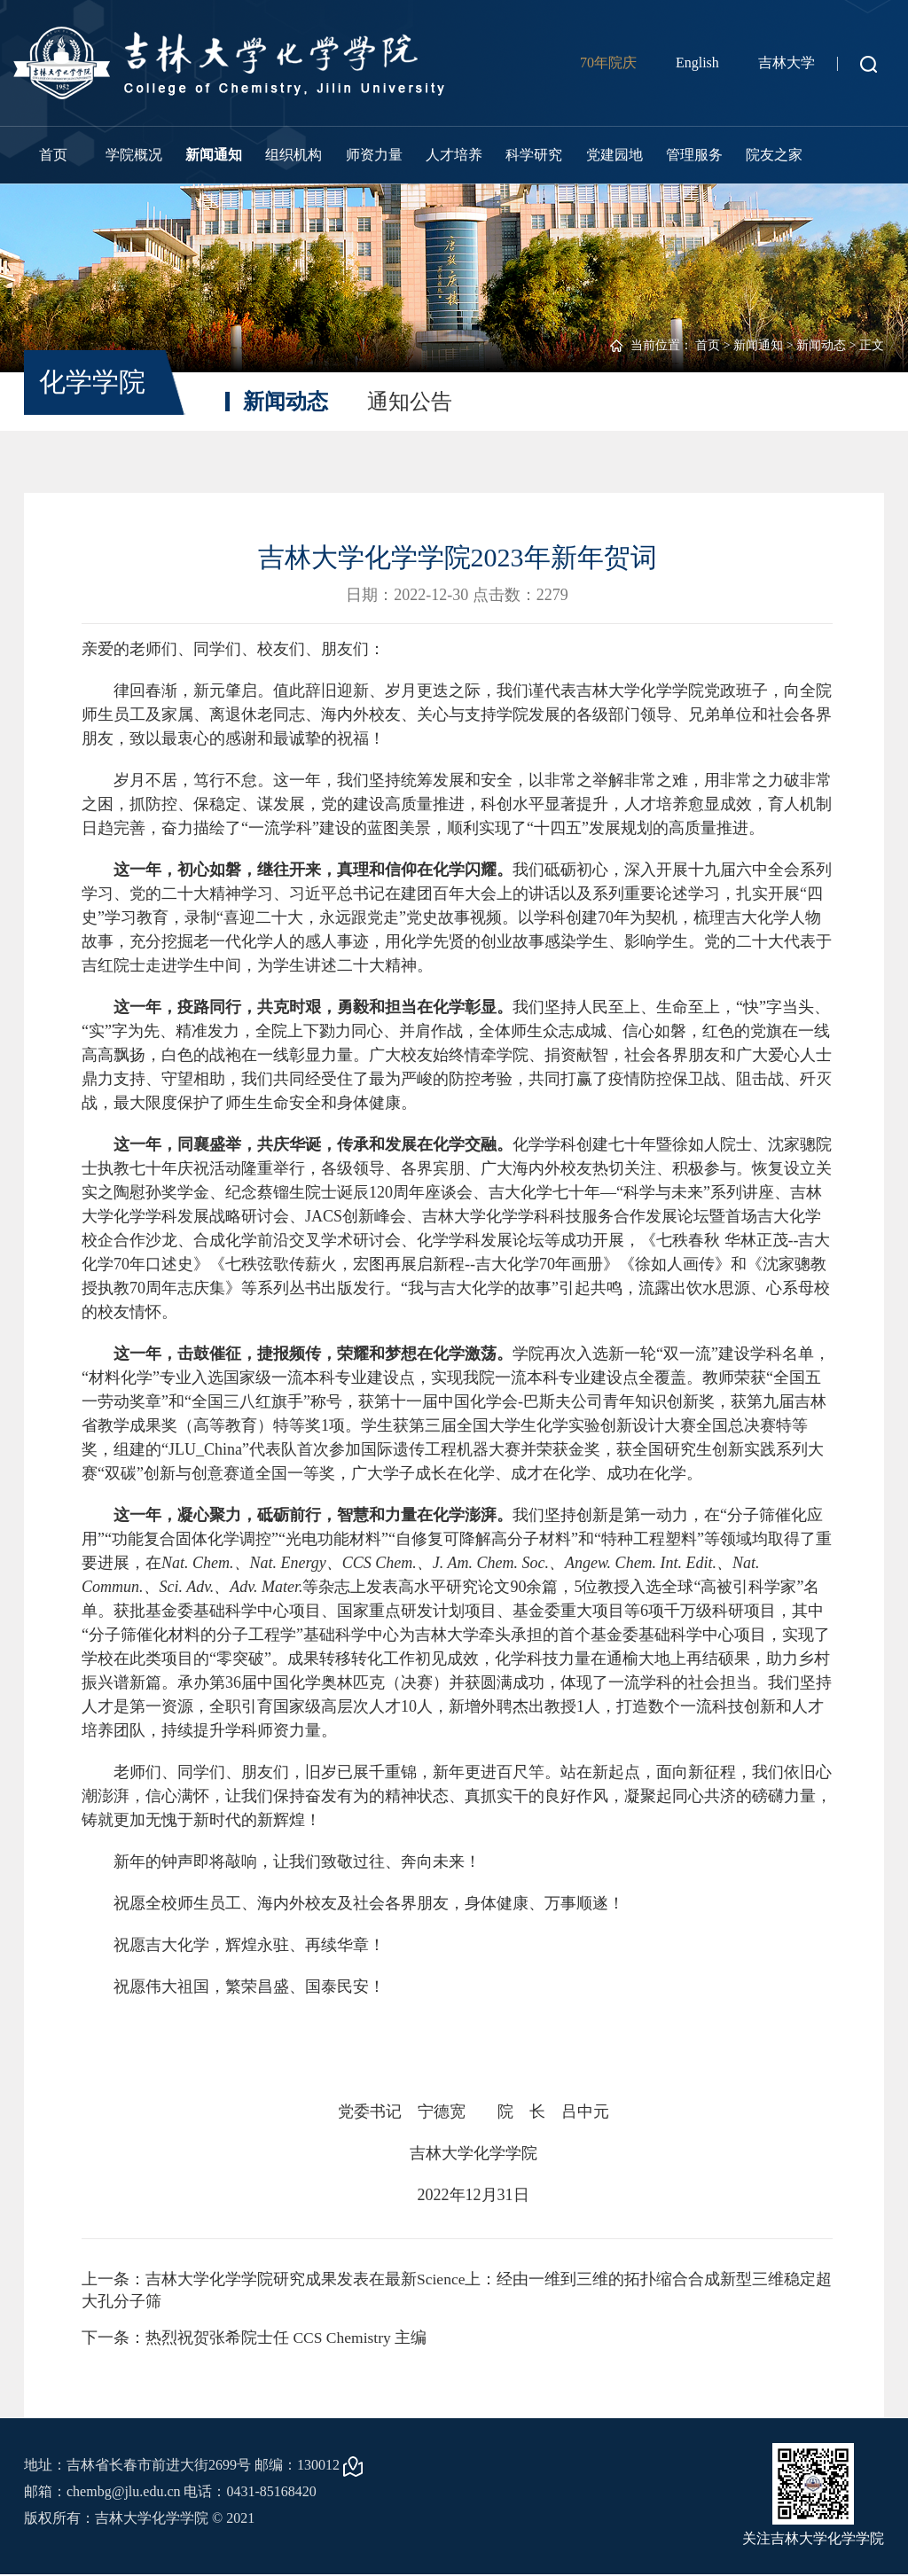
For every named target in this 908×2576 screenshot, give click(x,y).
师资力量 (374, 154)
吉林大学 (786, 62)
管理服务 (694, 154)
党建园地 (614, 154)
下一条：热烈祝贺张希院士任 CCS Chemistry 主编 (256, 2338)
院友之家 (774, 154)
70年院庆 (608, 62)
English (697, 62)
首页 (53, 154)
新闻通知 (213, 154)
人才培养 (454, 154)
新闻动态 (821, 345)
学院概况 (134, 154)
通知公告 (409, 401)
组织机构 (293, 154)
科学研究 (533, 154)
